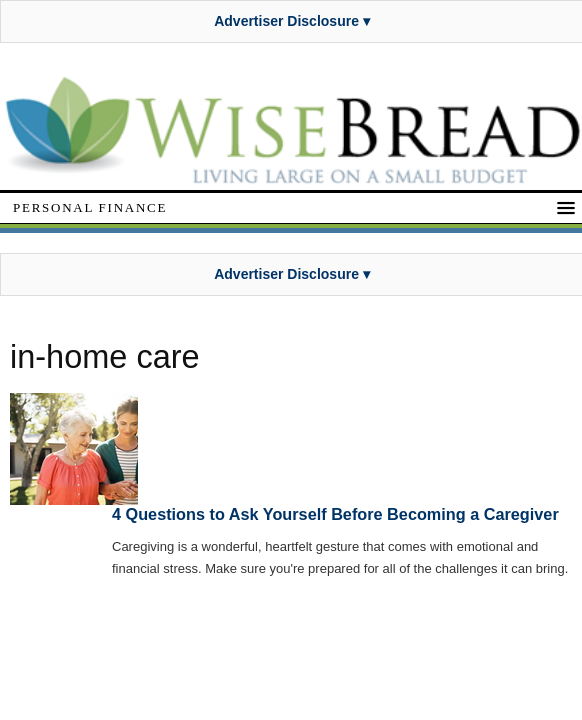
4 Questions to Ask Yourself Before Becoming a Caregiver (335, 514)
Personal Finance (90, 207)
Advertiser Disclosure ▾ (292, 21)
